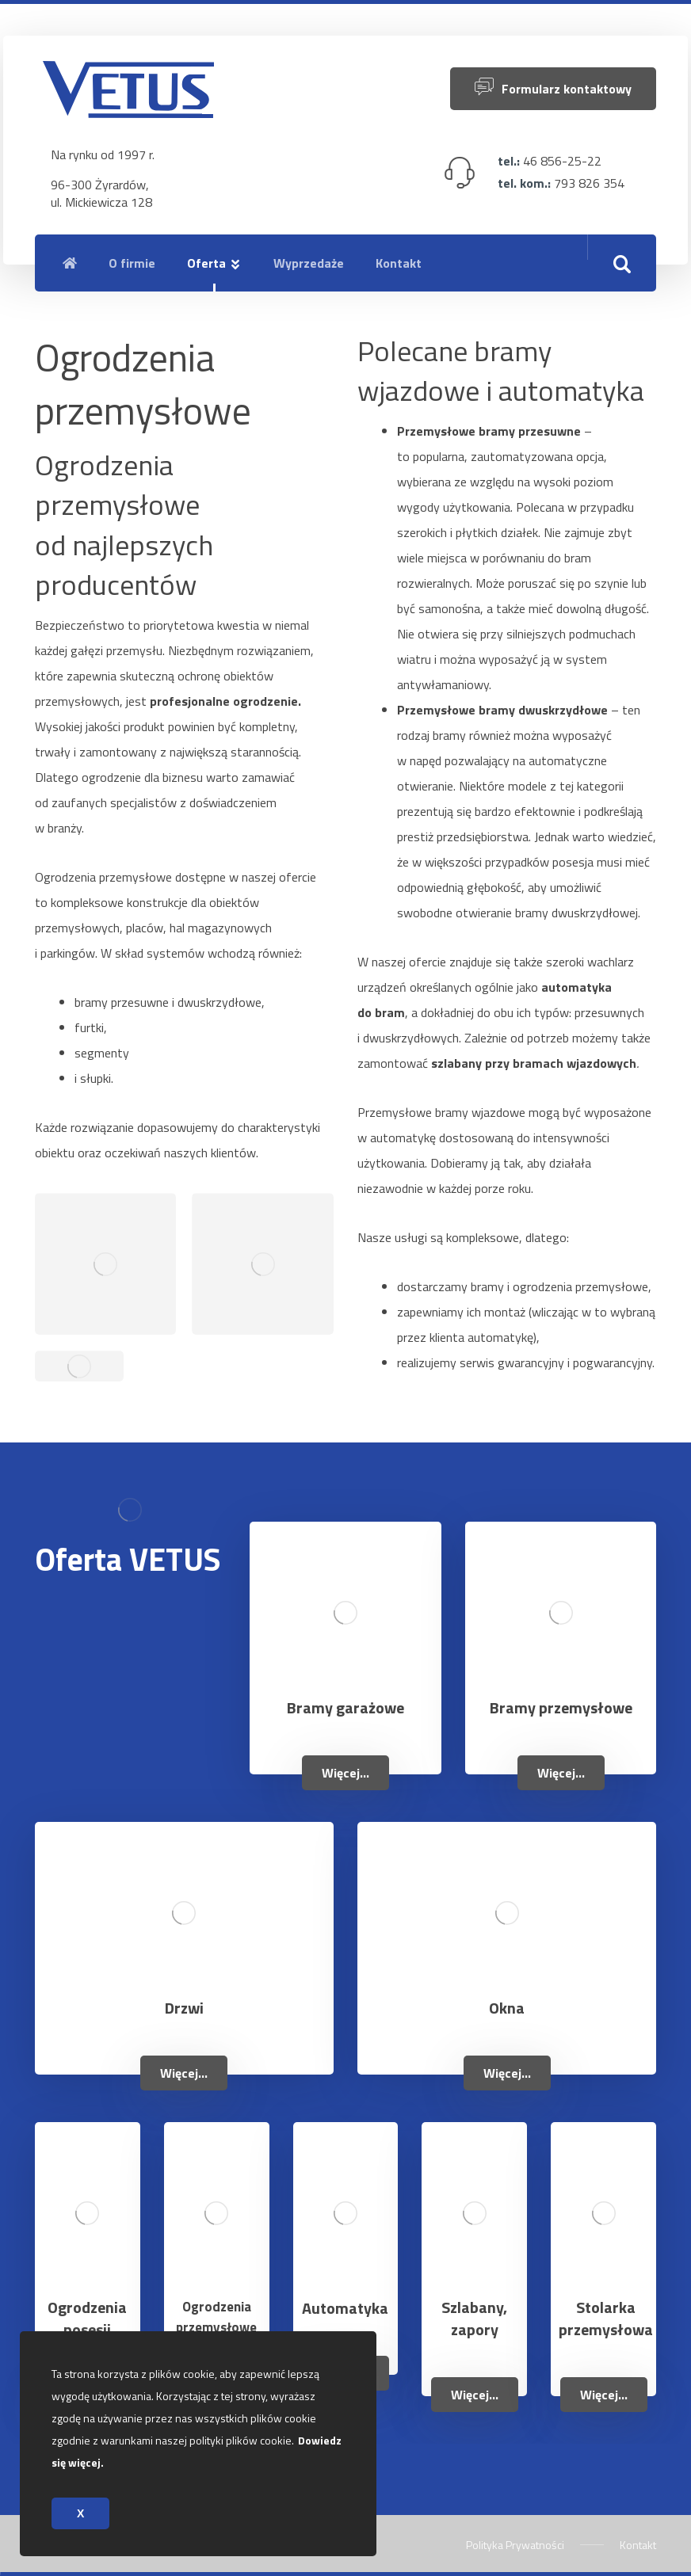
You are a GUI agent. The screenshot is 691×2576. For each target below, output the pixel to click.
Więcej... (345, 1772)
